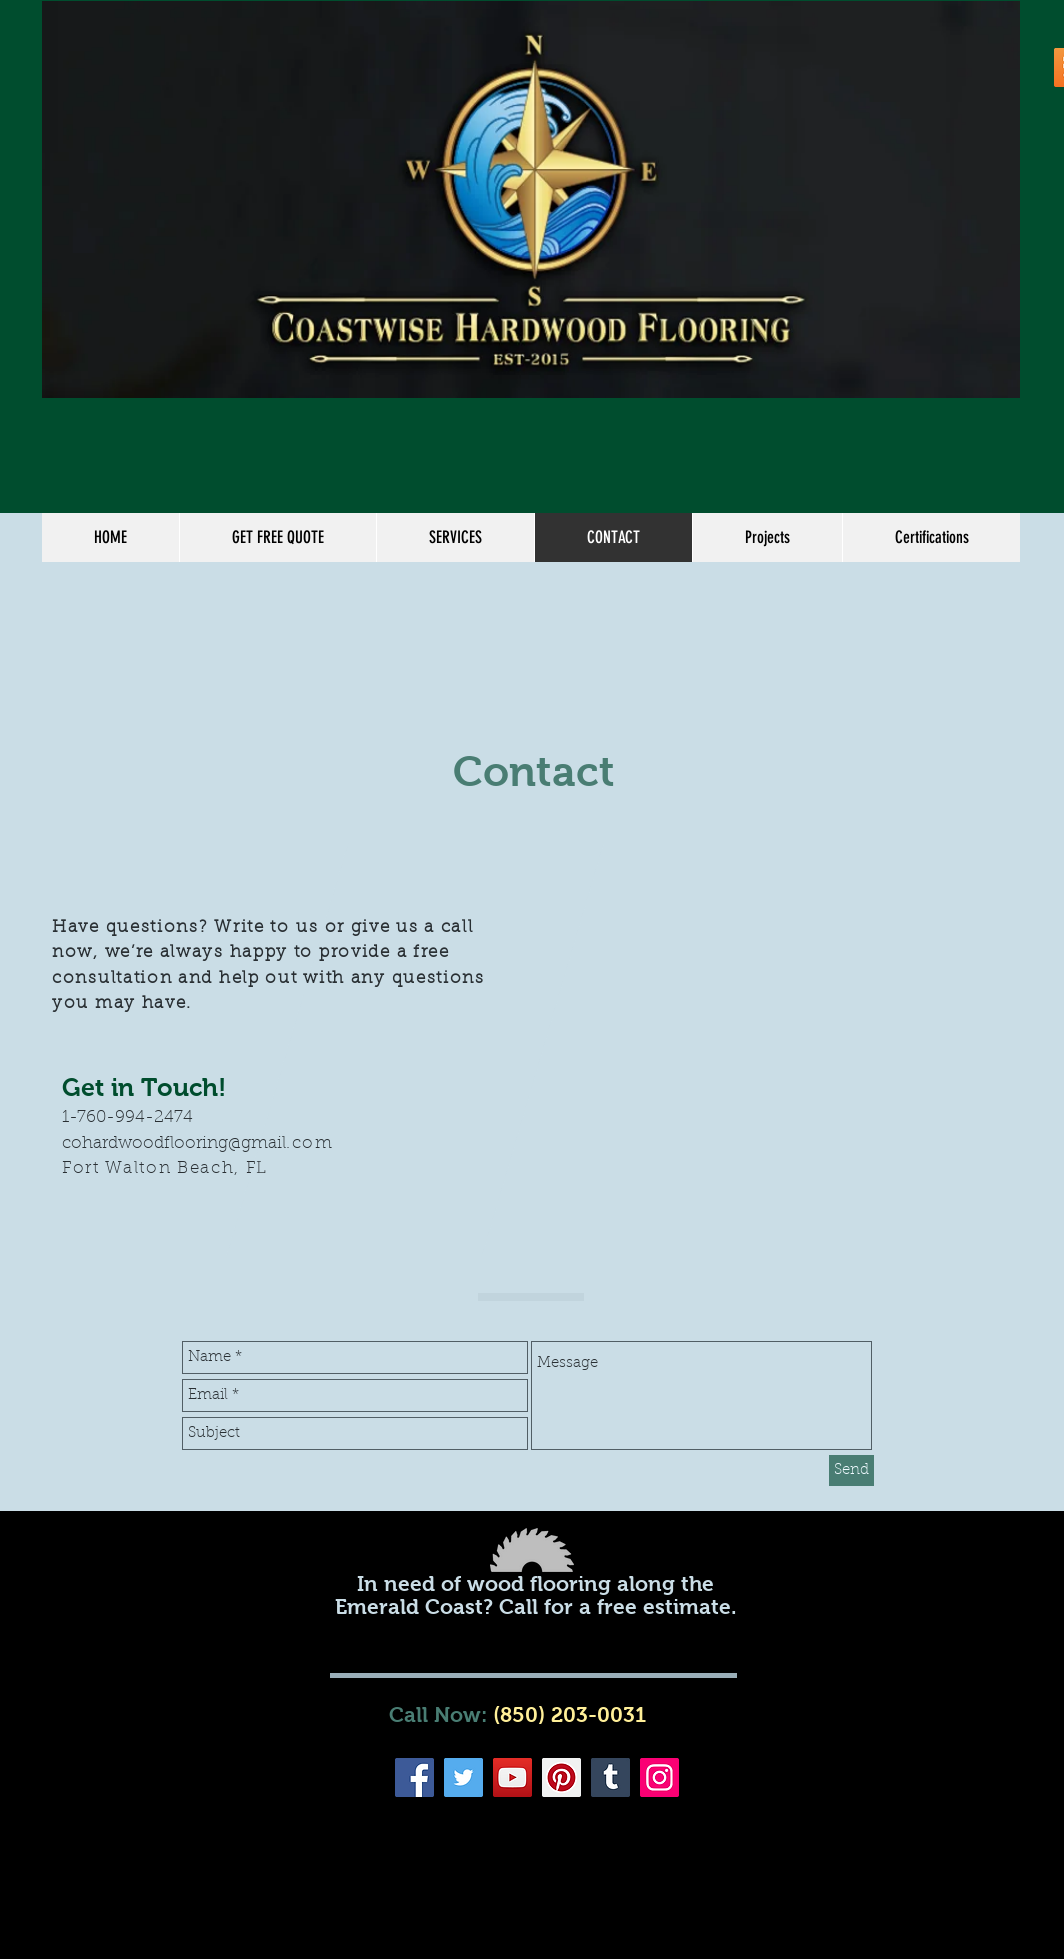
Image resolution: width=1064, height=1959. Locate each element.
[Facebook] (414, 1777)
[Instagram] (659, 1777)
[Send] (851, 1470)
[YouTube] (512, 1777)
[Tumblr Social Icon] (610, 1777)
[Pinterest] (561, 1777)
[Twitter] (463, 1777)
